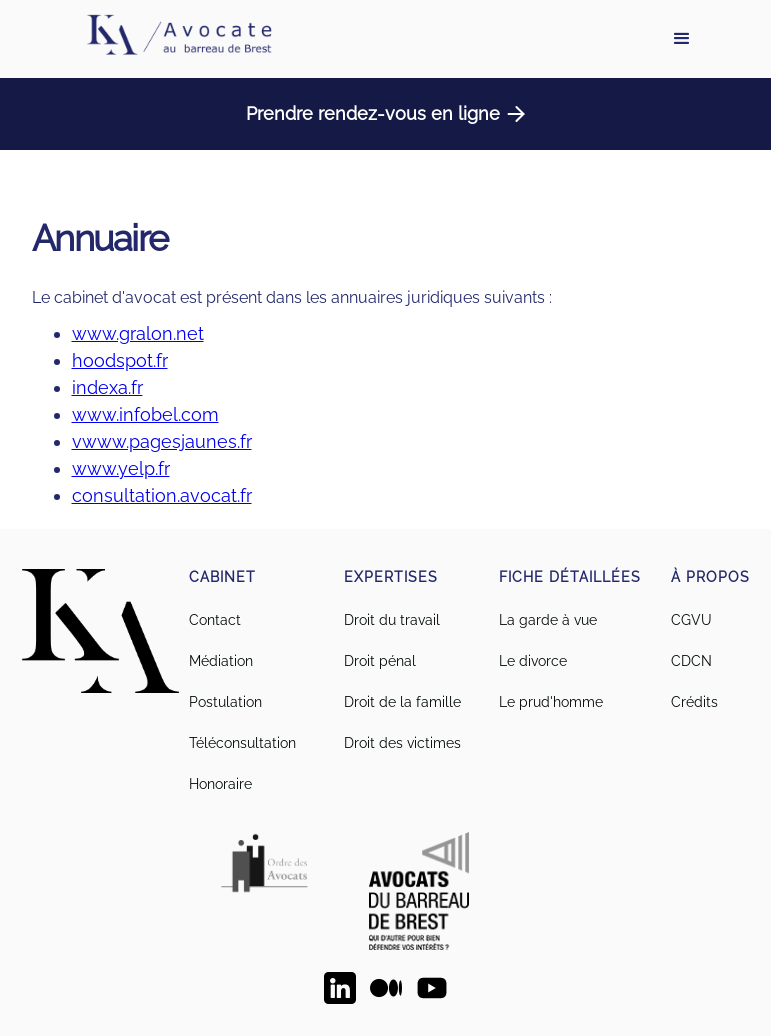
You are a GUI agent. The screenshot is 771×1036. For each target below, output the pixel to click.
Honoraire (220, 784)
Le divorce (533, 661)
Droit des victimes (402, 743)
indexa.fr (107, 387)
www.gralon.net (138, 333)
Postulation (225, 702)
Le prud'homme (551, 702)
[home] (178, 39)
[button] (682, 39)
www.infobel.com (145, 414)
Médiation (221, 661)
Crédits (694, 702)
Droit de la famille (402, 702)
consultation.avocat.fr (162, 495)
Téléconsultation (242, 743)
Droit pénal (380, 661)
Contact (215, 620)
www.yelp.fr (121, 468)
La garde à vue (548, 620)
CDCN (691, 661)
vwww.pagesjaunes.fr (162, 441)
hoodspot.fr (120, 360)
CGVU (691, 620)
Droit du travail (392, 620)
